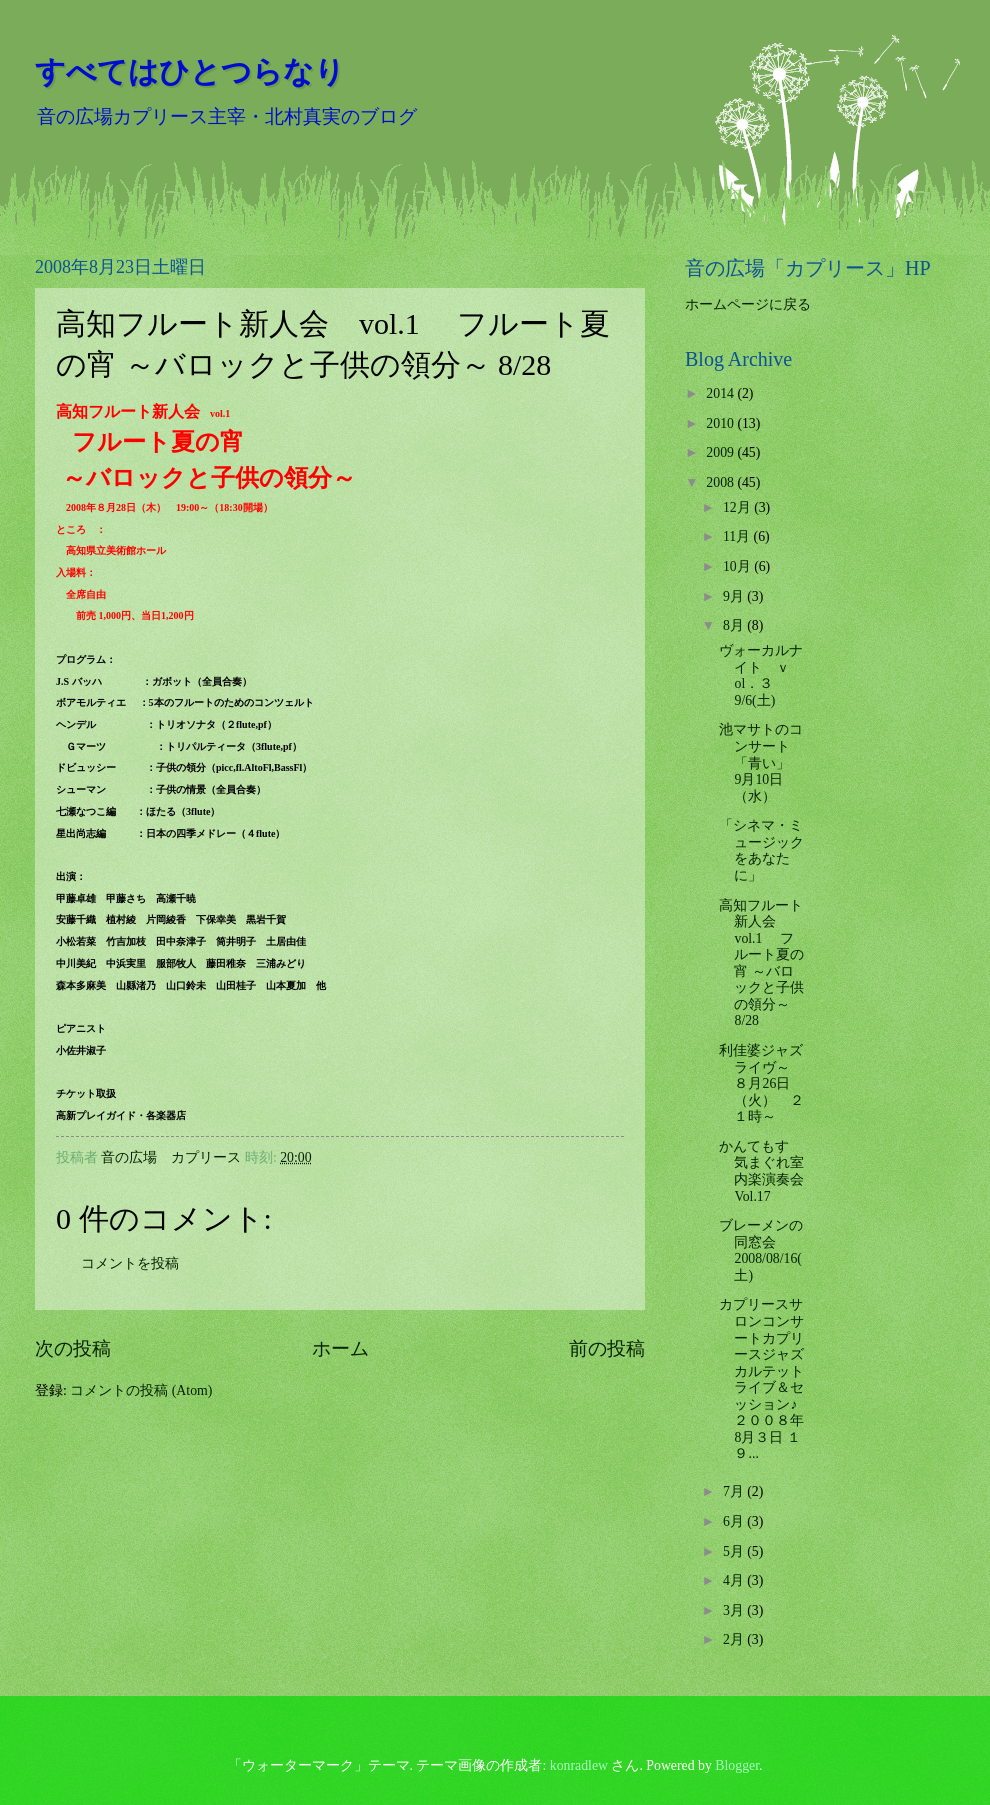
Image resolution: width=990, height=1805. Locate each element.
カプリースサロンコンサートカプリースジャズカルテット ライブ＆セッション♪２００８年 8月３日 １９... (768, 1379)
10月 (738, 566)
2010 (721, 423)
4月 (735, 1580)
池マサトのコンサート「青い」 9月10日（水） (761, 762)
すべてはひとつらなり (190, 71)
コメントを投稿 (130, 1263)
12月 (738, 507)
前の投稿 (607, 1348)
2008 (721, 482)
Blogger (737, 1765)
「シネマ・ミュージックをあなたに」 (761, 850)
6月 (735, 1521)
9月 (735, 596)
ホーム (340, 1348)
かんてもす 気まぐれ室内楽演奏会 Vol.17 (768, 1171)
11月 (738, 536)
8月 (735, 625)
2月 (735, 1639)
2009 (721, 452)
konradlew (579, 1765)
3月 (735, 1610)
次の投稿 (73, 1348)
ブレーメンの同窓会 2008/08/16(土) (761, 1250)
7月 (735, 1491)
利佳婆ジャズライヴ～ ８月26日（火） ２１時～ (761, 1083)
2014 (721, 393)
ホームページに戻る (748, 304)
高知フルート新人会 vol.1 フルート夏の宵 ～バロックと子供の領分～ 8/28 (761, 963)
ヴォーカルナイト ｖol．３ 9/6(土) (761, 675)
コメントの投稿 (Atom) (141, 1390)
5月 (735, 1551)
